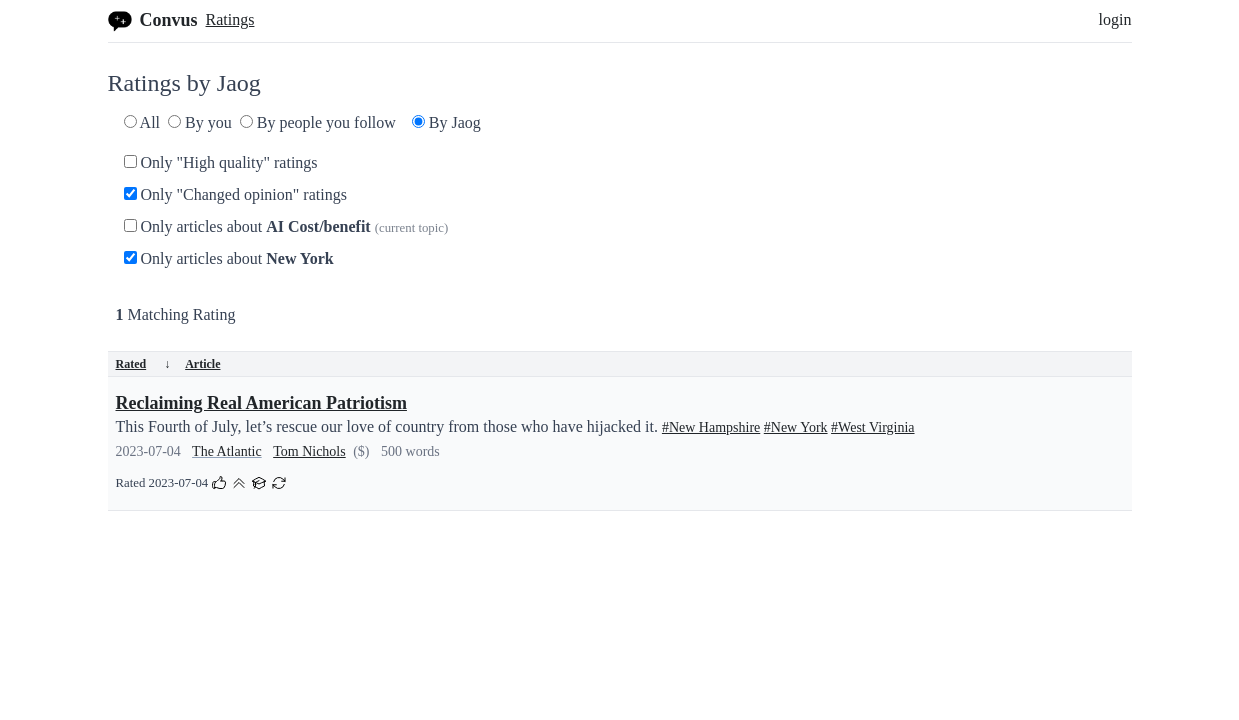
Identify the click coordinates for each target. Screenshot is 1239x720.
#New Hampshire (711, 427)
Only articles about (286, 226)
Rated (143, 364)
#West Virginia (872, 427)
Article (202, 364)
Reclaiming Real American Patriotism (261, 403)
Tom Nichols (309, 451)
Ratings (230, 19)
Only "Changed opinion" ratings (235, 194)
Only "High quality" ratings (221, 162)
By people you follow (318, 122)
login (1115, 19)
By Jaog (446, 122)
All (142, 122)
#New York (796, 427)
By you (200, 122)
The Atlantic (227, 451)
